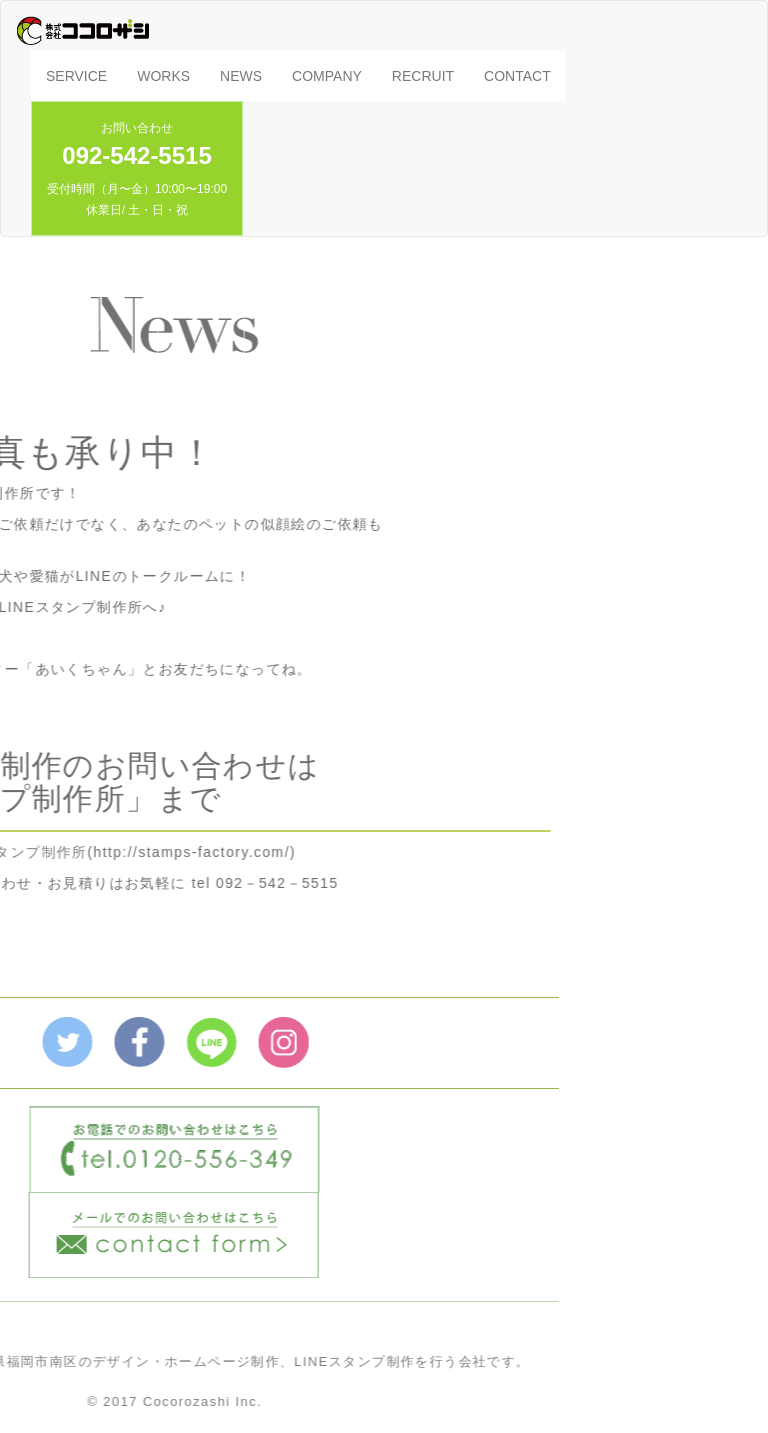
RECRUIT (423, 76)
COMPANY (327, 76)
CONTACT (517, 76)
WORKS (163, 76)
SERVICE (76, 76)
